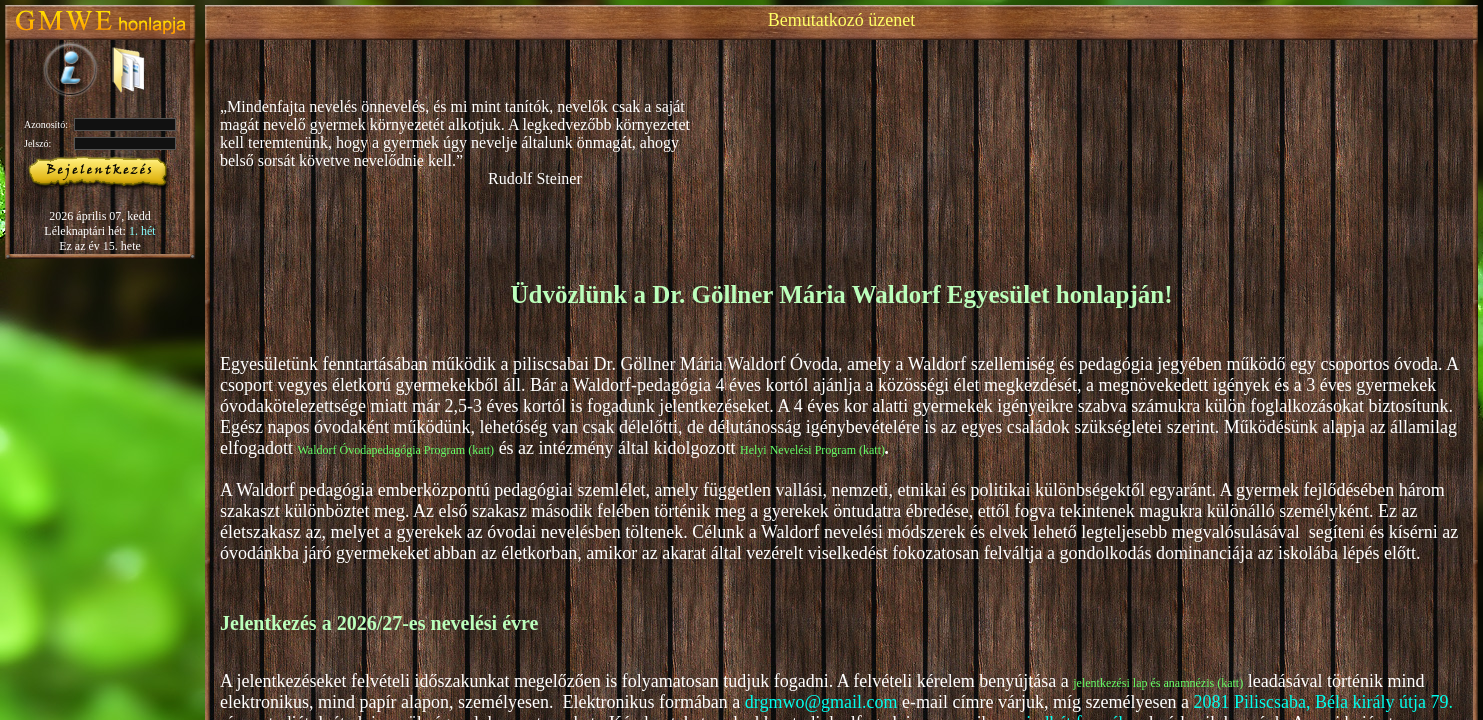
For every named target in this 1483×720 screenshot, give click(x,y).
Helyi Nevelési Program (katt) (812, 450)
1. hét (142, 231)
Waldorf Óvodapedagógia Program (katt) (395, 450)
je (1077, 683)
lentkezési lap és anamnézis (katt (1160, 683)
